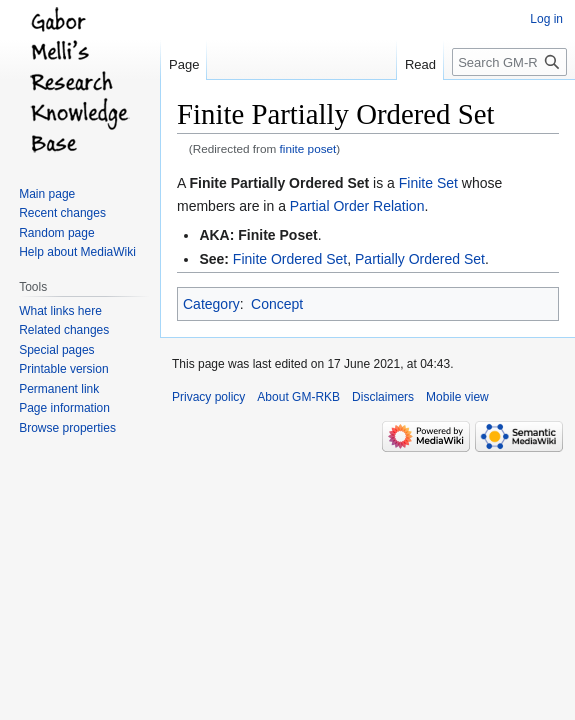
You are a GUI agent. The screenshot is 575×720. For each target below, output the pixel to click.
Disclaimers (383, 397)
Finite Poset (277, 235)
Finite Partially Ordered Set (279, 183)
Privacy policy (208, 397)
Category (211, 304)
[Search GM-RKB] (509, 62)
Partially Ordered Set (420, 259)
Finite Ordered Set (290, 259)
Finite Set (428, 183)
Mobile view (457, 397)
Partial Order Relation (357, 206)
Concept (277, 304)
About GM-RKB (298, 397)
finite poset (308, 148)
